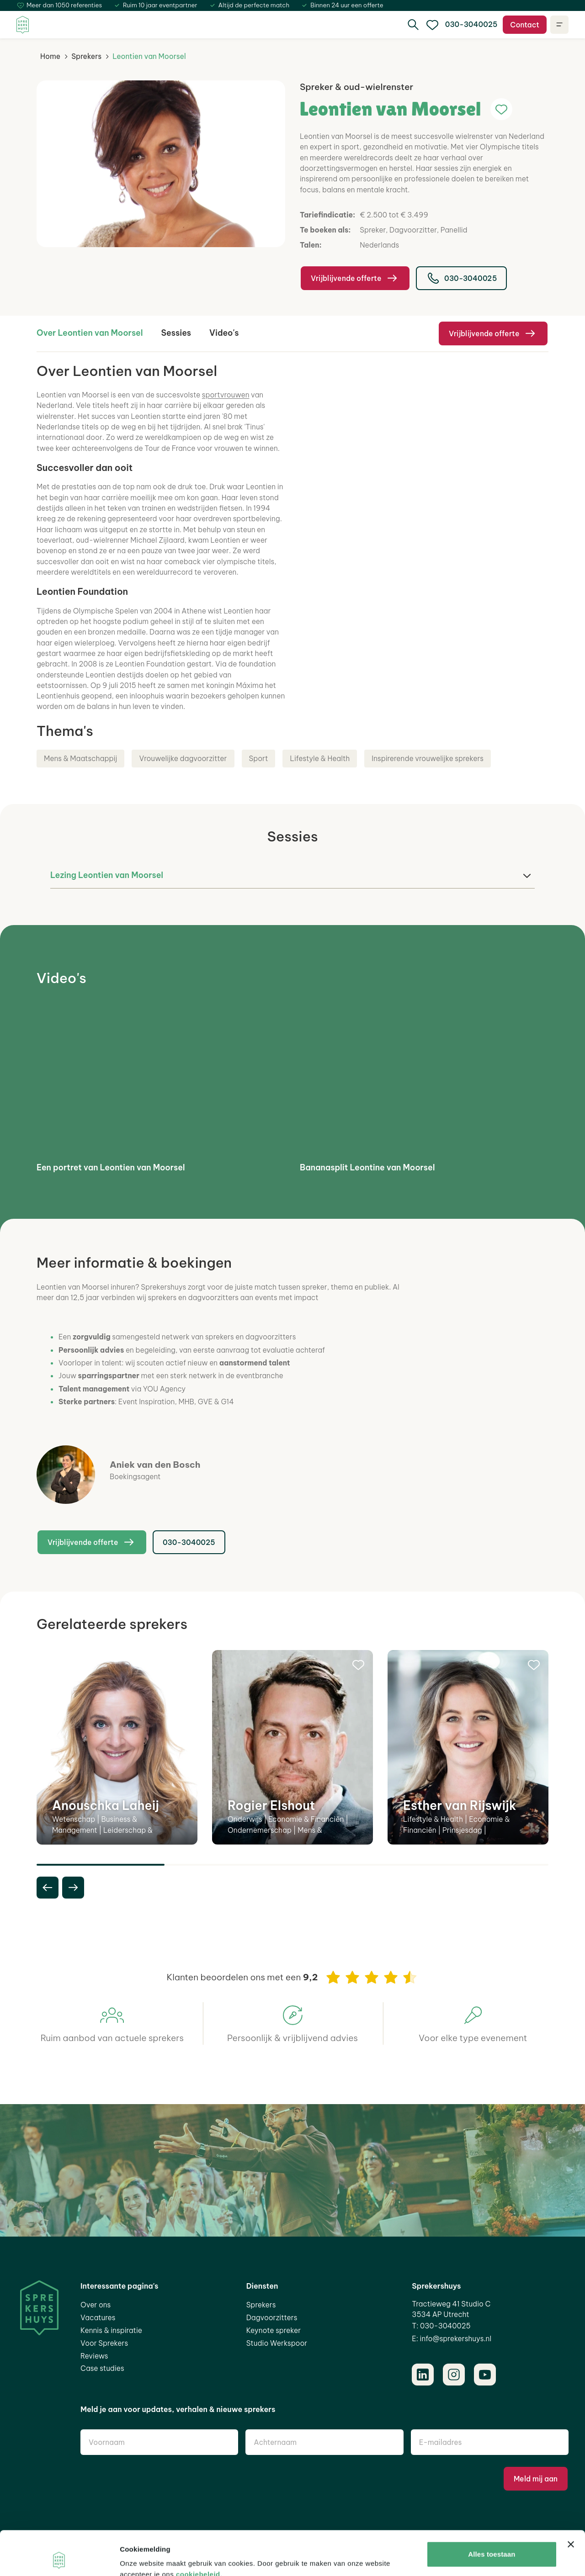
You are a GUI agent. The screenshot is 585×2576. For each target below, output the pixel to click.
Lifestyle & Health (320, 758)
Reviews (94, 2355)
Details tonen (141, 2558)
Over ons (95, 2304)
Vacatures (97, 2317)
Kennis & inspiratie (111, 2330)
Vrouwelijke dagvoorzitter (183, 758)
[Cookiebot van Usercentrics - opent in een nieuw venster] (59, 2558)
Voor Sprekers (104, 2343)
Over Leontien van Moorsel (90, 333)
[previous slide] (47, 1888)
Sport (258, 758)
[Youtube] (485, 2375)
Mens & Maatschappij (80, 758)
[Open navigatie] (559, 25)
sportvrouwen (226, 394)
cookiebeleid (198, 2533)
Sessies (176, 333)
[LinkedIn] (423, 2375)
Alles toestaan (491, 2513)
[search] (413, 24)
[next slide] (73, 1888)
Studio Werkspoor (277, 2343)
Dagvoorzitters (272, 2317)
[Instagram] (454, 2375)
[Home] (22, 25)
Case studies (102, 2368)
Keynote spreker (273, 2330)
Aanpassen (492, 2542)
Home (50, 56)
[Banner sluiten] (571, 2503)
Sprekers (86, 56)
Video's (224, 333)
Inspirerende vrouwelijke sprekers (428, 758)
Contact (524, 24)
